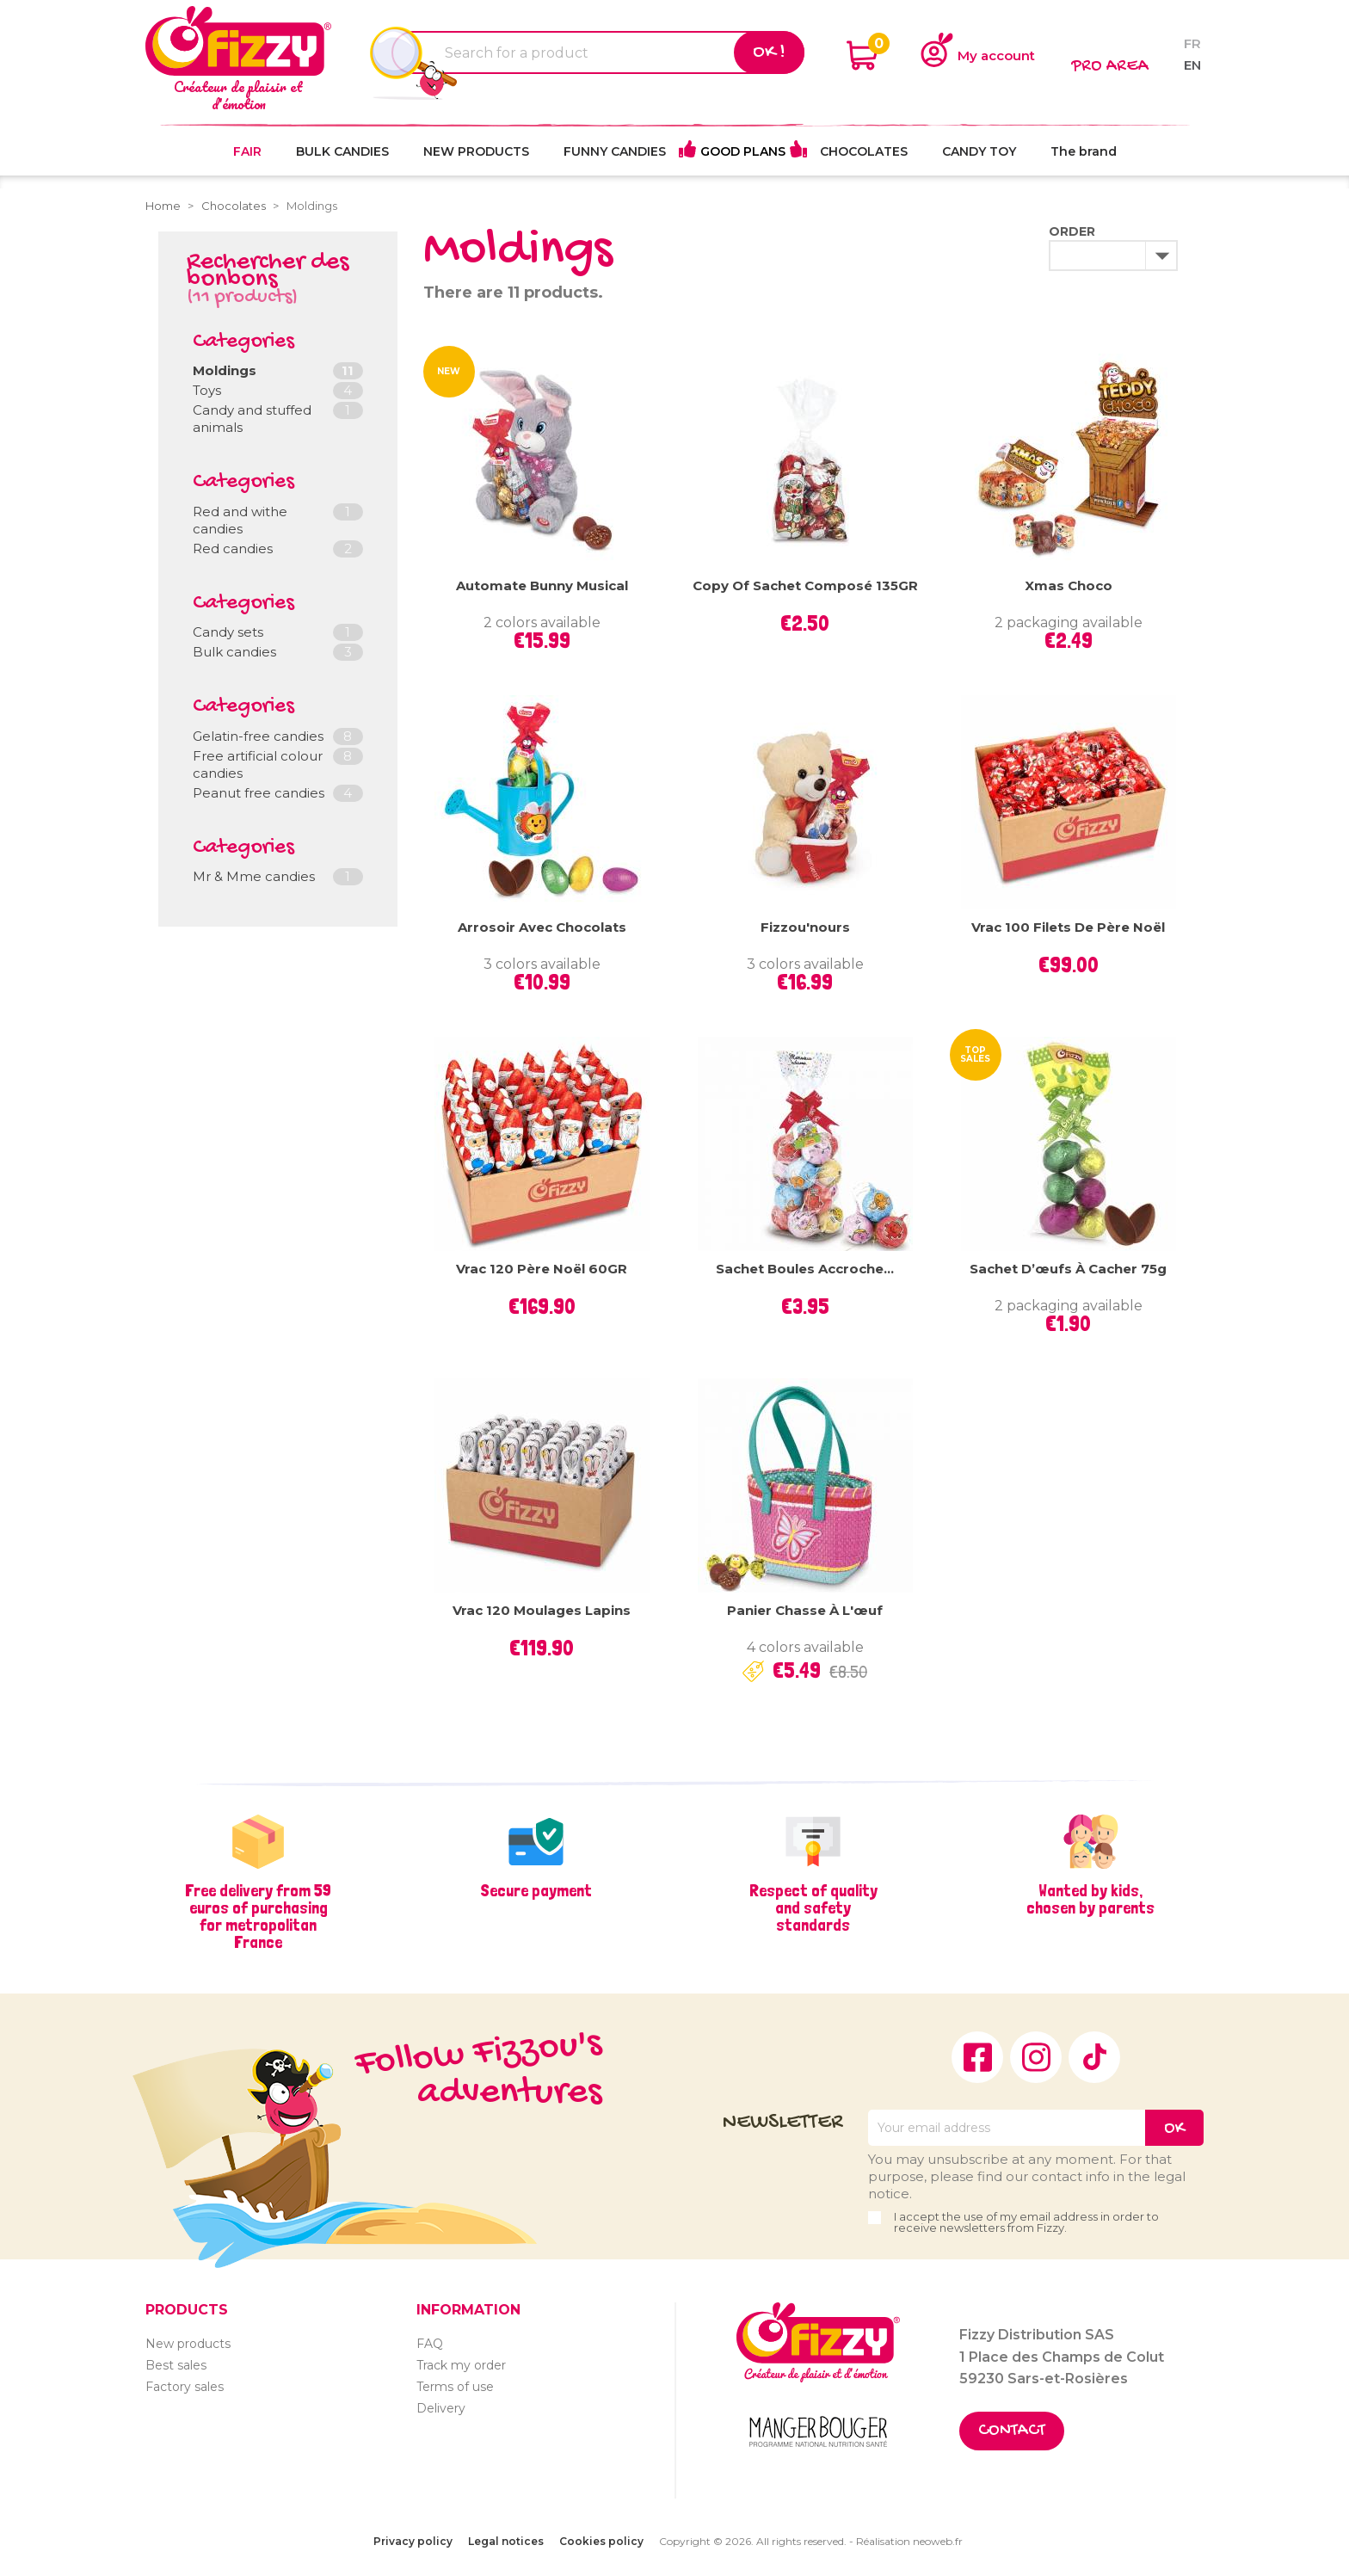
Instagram (1036, 2057)
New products (188, 2343)
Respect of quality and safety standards (813, 1907)
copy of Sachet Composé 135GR (805, 585)
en (1192, 65)
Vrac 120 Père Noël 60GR (541, 1268)
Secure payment (536, 1890)
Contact (1011, 2431)
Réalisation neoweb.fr (909, 2541)
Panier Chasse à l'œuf (805, 1610)
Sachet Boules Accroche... (805, 1268)
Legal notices (506, 2541)
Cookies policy (601, 2541)
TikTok (1094, 2057)
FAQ (429, 2343)
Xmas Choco (1068, 585)
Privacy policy (413, 2541)
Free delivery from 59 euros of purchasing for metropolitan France (258, 1916)
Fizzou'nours (805, 927)
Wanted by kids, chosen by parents (1090, 1899)
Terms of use (455, 2386)
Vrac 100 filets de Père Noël (1068, 927)
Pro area (1110, 67)
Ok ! (769, 52)
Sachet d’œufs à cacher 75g (1068, 1268)
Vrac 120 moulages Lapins (542, 1610)
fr (1192, 43)
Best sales (175, 2365)
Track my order (461, 2365)
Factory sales (184, 2386)
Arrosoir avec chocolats (542, 927)
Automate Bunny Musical (542, 585)
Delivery (440, 2408)
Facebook (977, 2057)
